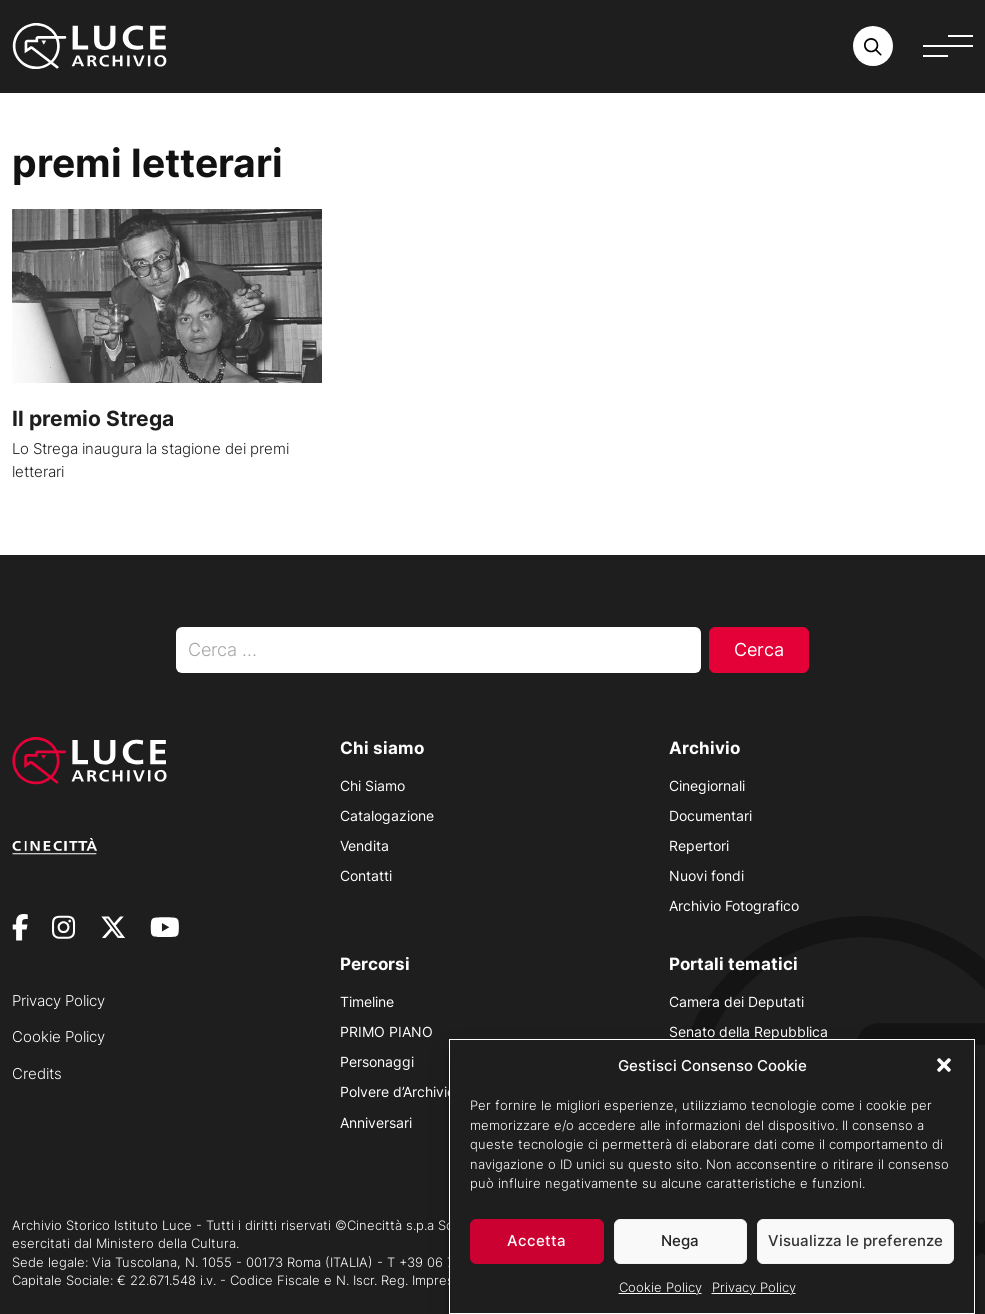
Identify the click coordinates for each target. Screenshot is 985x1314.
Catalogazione (387, 815)
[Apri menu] (948, 46)
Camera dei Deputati (736, 1001)
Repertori (699, 845)
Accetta (536, 1244)
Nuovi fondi (706, 875)
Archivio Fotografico (734, 905)
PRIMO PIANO (386, 1031)
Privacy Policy (754, 1290)
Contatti (366, 875)
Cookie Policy (660, 1290)
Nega (680, 1244)
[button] (944, 1069)
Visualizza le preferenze (855, 1244)
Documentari (710, 815)
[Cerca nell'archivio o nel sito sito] (873, 46)
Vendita (364, 845)
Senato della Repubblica (748, 1031)
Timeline (367, 1001)
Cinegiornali (707, 785)
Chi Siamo (372, 785)
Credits (37, 1073)
